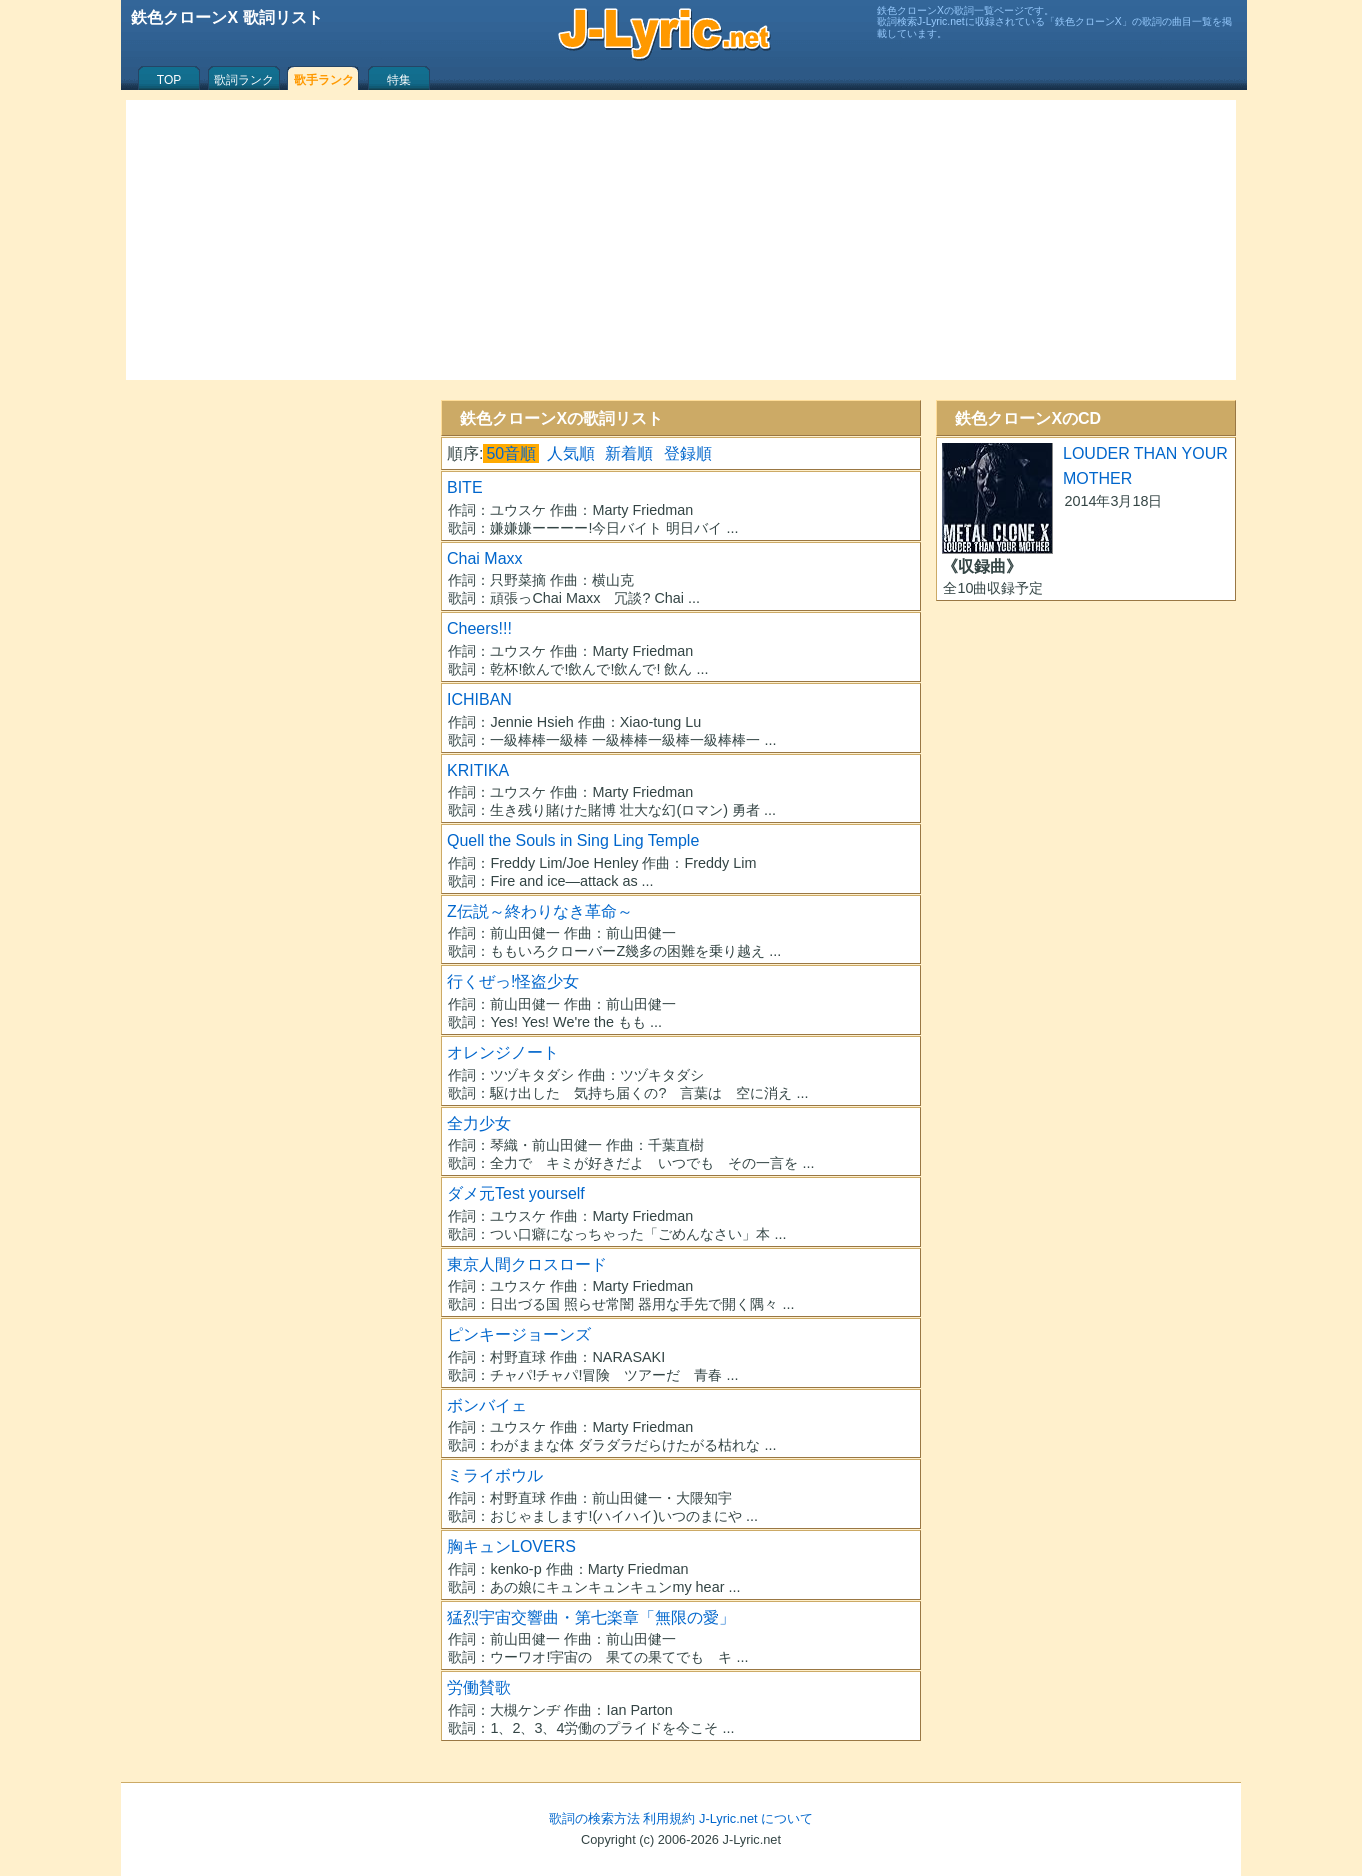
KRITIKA (478, 770)
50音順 (511, 453)
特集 (399, 80)
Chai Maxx (485, 558)
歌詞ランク (244, 80)
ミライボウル (495, 1475)
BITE (465, 487)
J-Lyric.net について (756, 1818)
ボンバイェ (487, 1405)
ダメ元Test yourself (516, 1193)
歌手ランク (324, 80)
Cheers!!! (479, 628)
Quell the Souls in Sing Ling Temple (573, 840)
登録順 (688, 453)
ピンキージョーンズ (519, 1334)
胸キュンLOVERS (511, 1546)
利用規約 (669, 1818)
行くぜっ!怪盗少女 (513, 981)
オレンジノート (503, 1052)
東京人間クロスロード (527, 1264)
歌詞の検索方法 (594, 1818)
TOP (169, 80)
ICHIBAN (479, 699)
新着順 (629, 453)
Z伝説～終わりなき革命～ (540, 911)
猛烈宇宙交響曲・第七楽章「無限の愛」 (591, 1617)
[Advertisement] (681, 240)
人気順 (571, 453)
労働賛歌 (479, 1687)
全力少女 (479, 1123)
